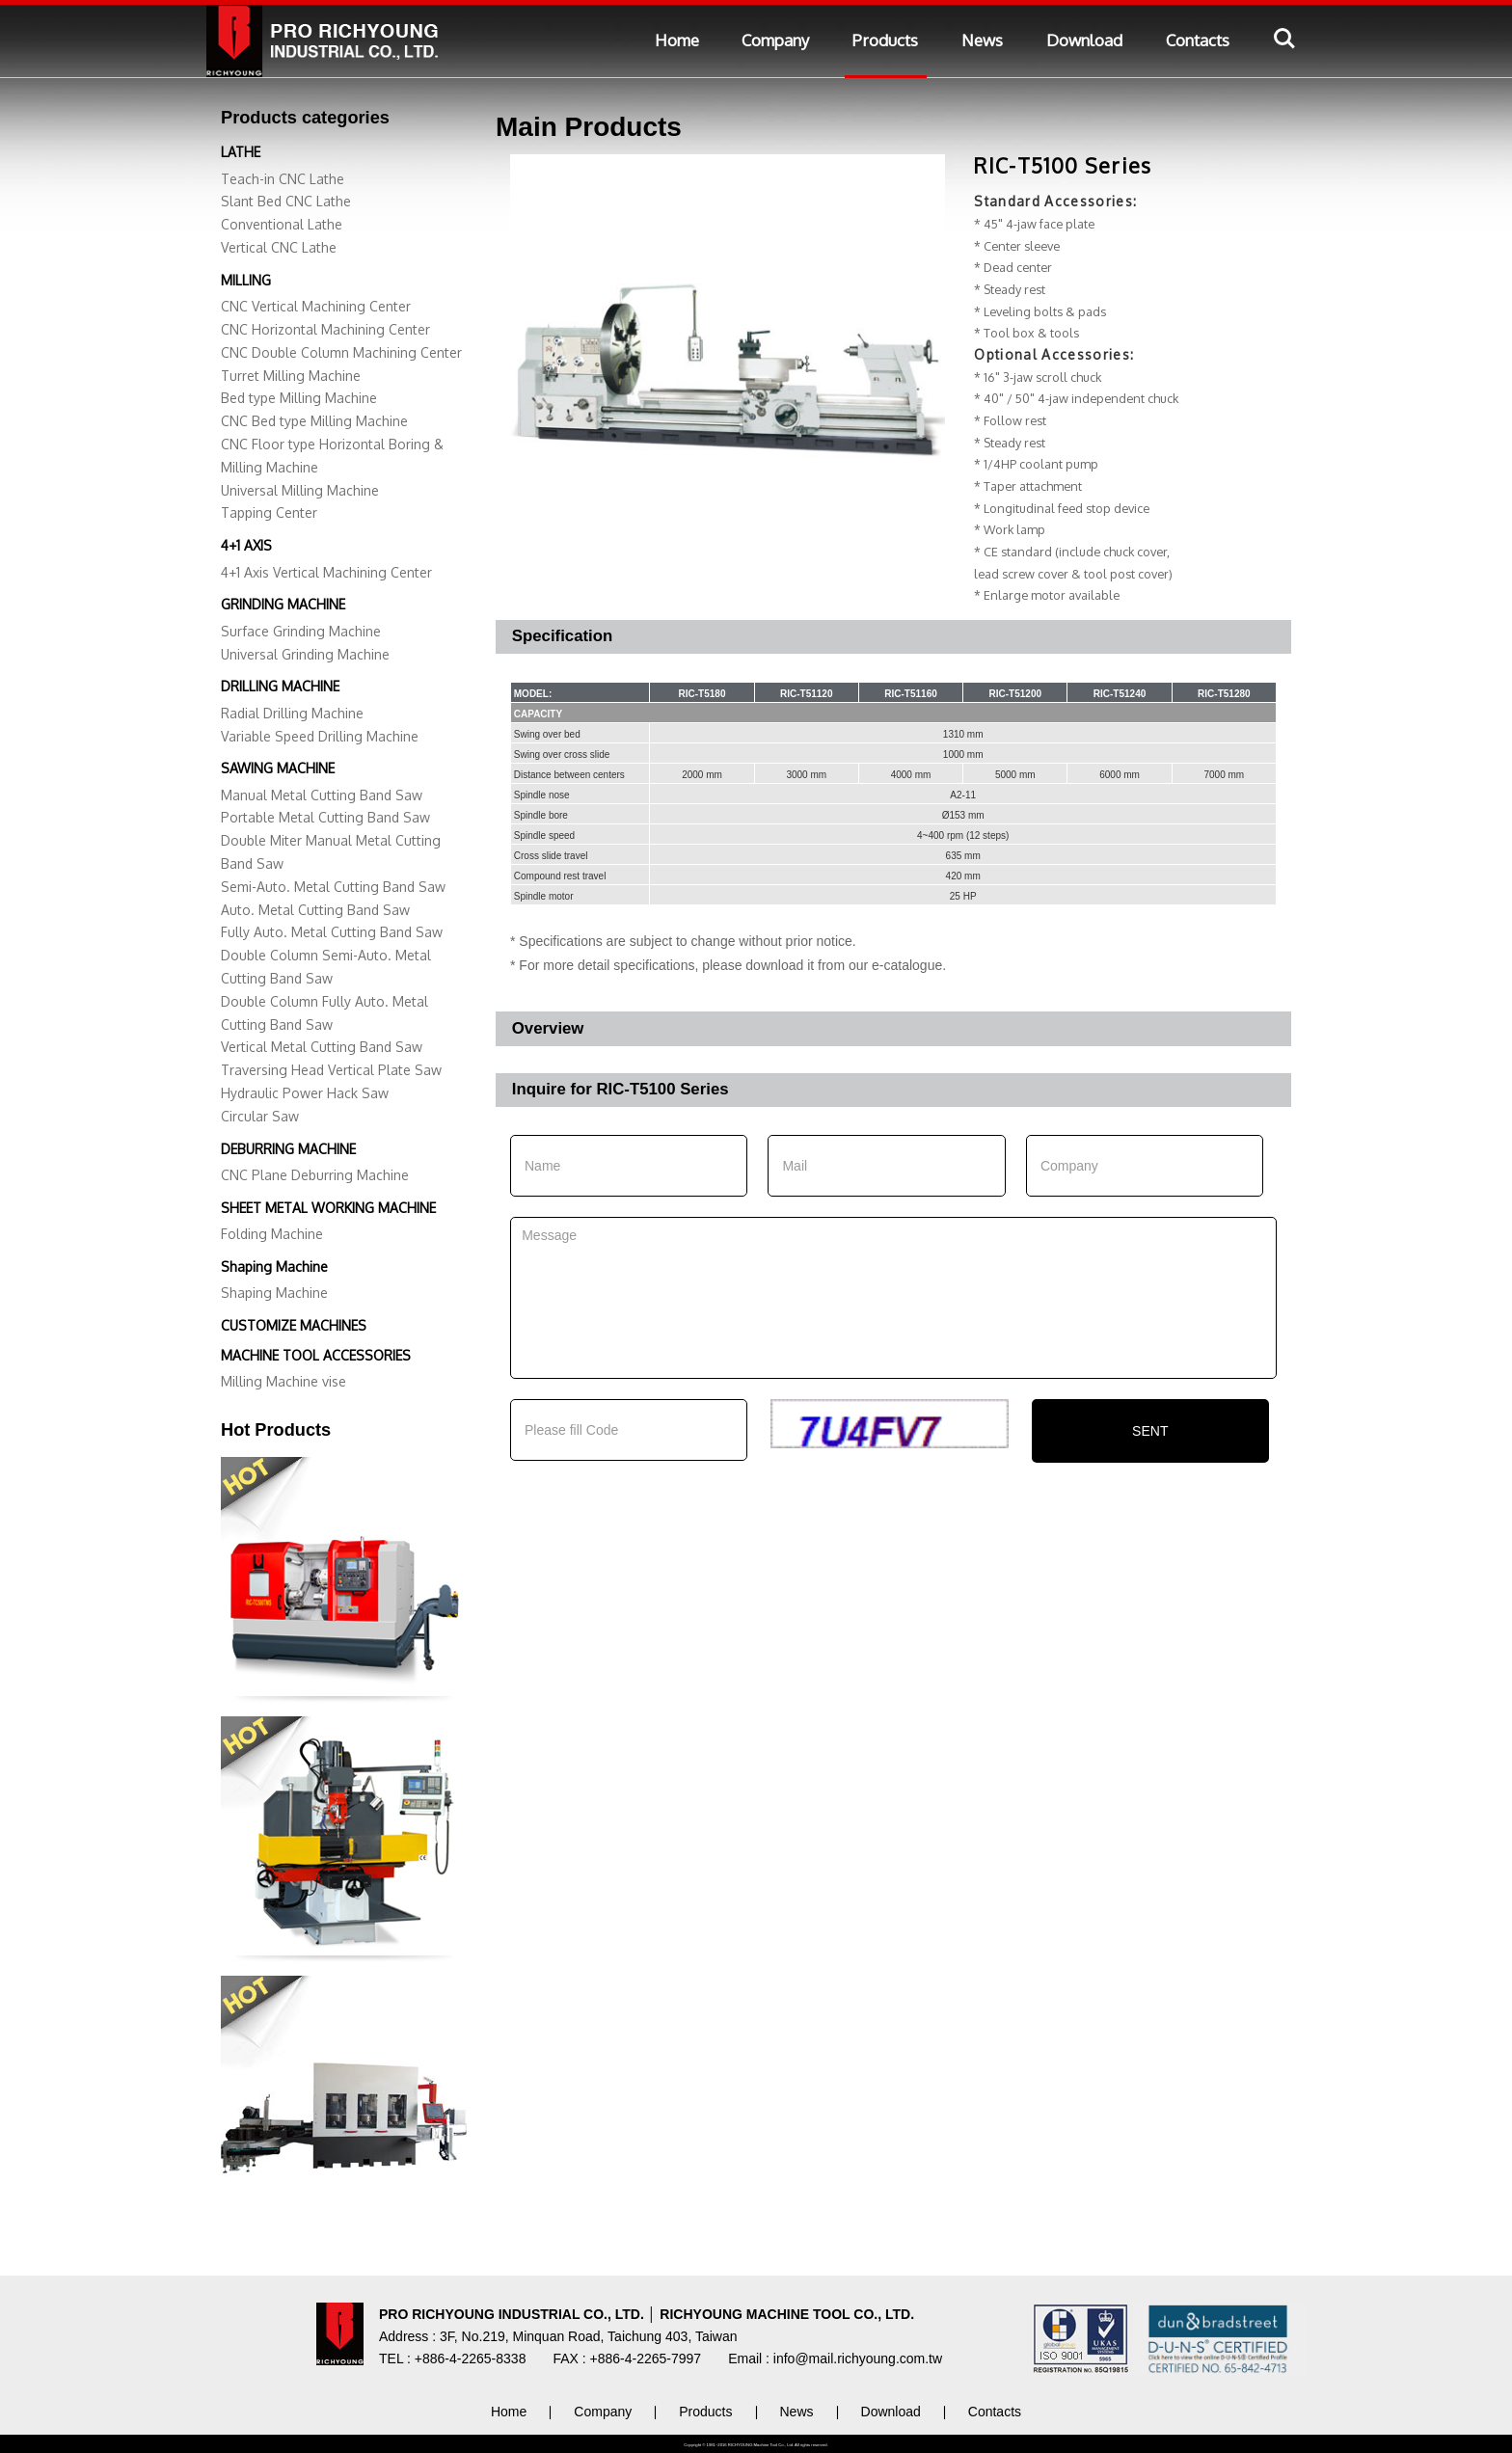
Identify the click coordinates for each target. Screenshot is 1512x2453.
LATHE (240, 152)
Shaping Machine (274, 1266)
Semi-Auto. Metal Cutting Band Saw (333, 886)
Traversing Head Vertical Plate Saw (331, 1070)
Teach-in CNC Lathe (282, 179)
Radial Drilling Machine (292, 713)
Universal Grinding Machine (305, 654)
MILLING (246, 280)
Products (885, 40)
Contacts (1197, 40)
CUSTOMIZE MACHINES (293, 1325)
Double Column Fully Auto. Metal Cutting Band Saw (324, 1013)
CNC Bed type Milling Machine (314, 421)
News (982, 40)
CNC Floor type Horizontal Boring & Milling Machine (332, 455)
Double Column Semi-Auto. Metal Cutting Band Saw (326, 966)
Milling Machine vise (283, 1381)
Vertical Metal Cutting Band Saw (321, 1046)
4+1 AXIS (246, 545)
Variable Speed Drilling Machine (319, 736)
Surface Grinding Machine (301, 631)
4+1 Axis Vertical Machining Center (326, 572)
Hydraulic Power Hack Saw (305, 1093)
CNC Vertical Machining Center (316, 306)
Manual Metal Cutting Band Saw (321, 795)
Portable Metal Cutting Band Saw (325, 817)
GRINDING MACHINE (283, 604)
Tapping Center (269, 512)
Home (677, 40)
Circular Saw (260, 1116)
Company (775, 40)
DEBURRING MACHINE (288, 1149)
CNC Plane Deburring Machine (315, 1175)
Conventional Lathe (281, 224)
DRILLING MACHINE (280, 686)
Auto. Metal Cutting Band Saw (315, 910)
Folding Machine (272, 1234)
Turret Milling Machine (291, 375)
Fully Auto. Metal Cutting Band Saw (332, 932)
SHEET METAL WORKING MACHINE (328, 1208)
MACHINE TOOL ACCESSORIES (316, 1355)
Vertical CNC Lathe (279, 247)
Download (1084, 40)
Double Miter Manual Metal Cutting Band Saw (331, 852)
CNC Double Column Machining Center (341, 352)
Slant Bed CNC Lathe (286, 201)
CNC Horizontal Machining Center (325, 329)
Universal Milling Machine (300, 490)
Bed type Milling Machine (299, 398)
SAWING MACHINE (278, 768)
